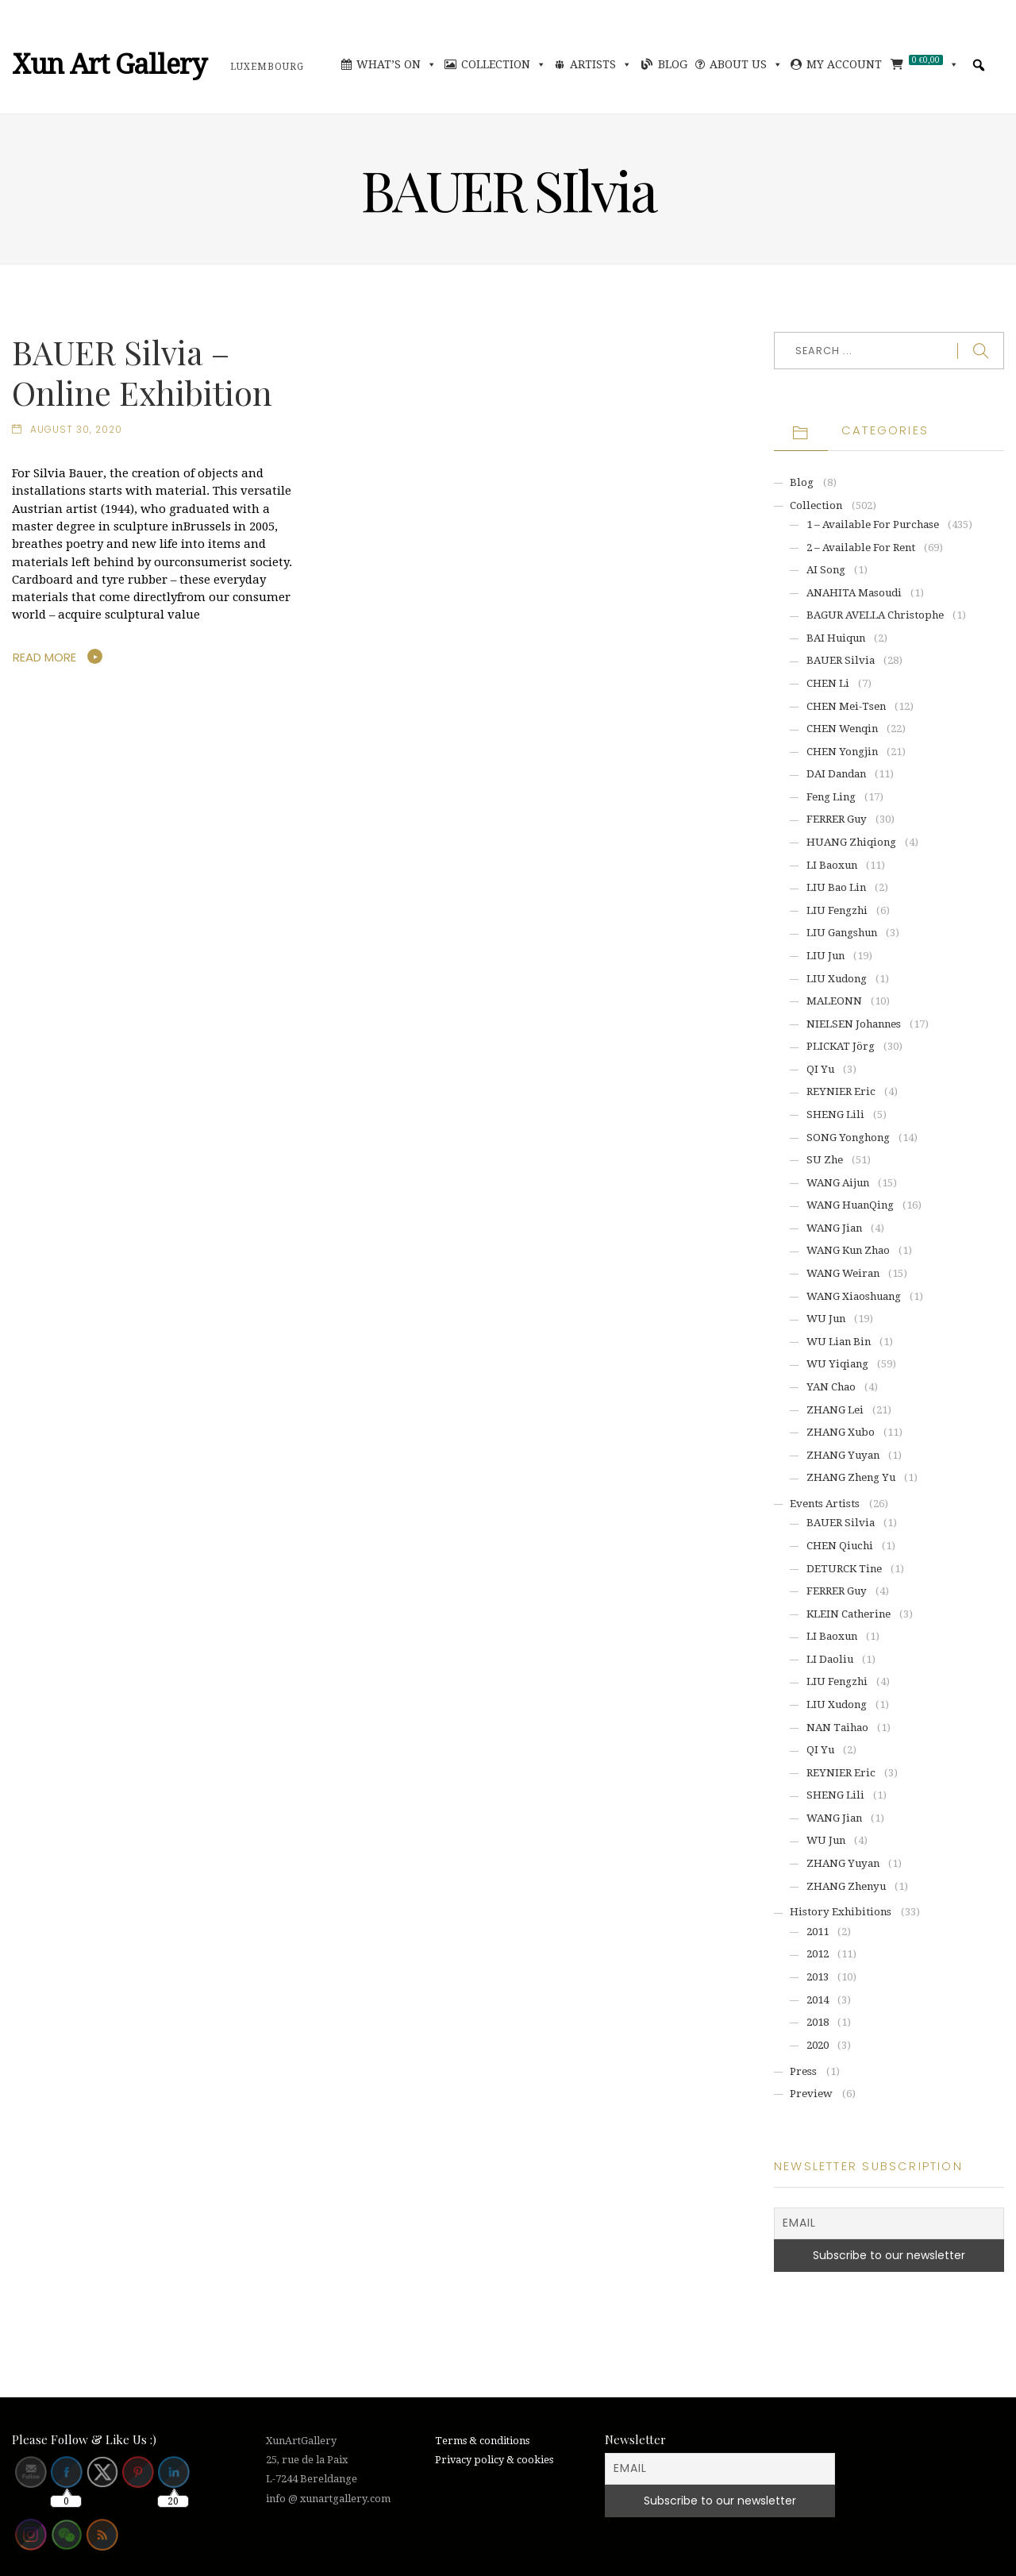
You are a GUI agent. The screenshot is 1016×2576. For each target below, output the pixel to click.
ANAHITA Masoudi (854, 593)
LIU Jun (825, 956)
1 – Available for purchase (872, 524)
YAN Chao (831, 1387)
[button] (979, 65)
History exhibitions (840, 1912)
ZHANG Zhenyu (846, 1886)
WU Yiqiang (837, 1364)
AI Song (825, 570)
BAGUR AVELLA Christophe (875, 615)
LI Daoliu (829, 1659)
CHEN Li (827, 683)
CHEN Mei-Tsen (846, 706)
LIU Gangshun (841, 933)
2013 (817, 1977)
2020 (817, 2045)
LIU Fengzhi (837, 910)
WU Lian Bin (838, 1342)
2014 (817, 2000)
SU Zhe (824, 1160)
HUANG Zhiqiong (851, 842)
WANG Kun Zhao (848, 1250)
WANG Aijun (837, 1183)
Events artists (825, 1504)
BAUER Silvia (840, 660)
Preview (811, 2094)
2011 (817, 1932)
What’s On (396, 64)
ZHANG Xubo (840, 1432)
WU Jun (825, 1319)
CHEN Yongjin (842, 752)
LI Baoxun (831, 865)
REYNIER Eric (841, 1091)
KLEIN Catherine (848, 1614)
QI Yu (820, 1069)
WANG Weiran (842, 1273)
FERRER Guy (836, 819)
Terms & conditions (482, 2441)
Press (803, 2071)
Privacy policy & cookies (494, 2460)
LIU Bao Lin (836, 887)
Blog (672, 64)
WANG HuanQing (850, 1205)
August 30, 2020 (76, 429)
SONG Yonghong (848, 1137)
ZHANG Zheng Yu (850, 1477)
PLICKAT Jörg (840, 1046)
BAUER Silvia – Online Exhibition (142, 372)
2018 (817, 2022)
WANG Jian (834, 1228)
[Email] (889, 2223)
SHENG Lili (835, 1114)
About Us (746, 64)
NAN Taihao (837, 1727)
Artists (601, 64)
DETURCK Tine (844, 1569)
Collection (503, 64)
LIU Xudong (836, 979)
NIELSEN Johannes (853, 1024)
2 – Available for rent (860, 547)
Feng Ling (831, 797)
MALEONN (834, 1001)
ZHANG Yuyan (842, 1455)
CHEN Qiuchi (839, 1546)
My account (844, 64)
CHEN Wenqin (842, 729)
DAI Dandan (836, 774)
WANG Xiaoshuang (853, 1296)
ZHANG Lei (835, 1410)
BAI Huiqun (835, 638)
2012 (817, 1954)
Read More (44, 657)
